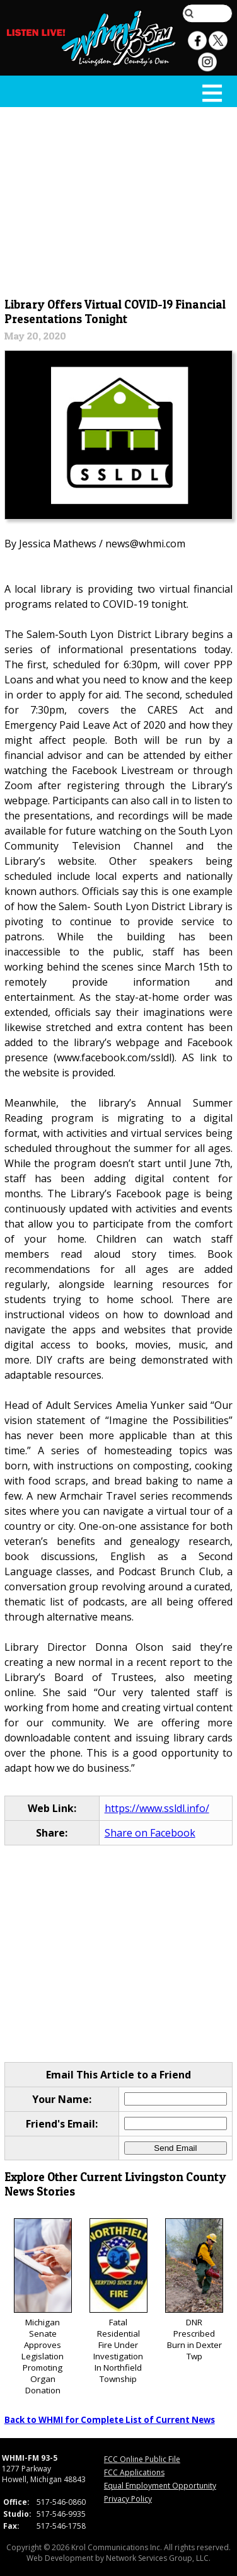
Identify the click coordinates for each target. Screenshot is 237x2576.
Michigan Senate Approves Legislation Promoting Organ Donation (43, 2307)
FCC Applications (134, 2472)
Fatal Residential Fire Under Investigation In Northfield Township (118, 2301)
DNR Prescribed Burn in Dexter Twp (194, 2290)
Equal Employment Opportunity (160, 2485)
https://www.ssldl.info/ (157, 1808)
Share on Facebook (150, 1833)
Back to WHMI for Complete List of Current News (109, 2419)
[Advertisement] (118, 199)
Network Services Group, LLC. (158, 2558)
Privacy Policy (128, 2498)
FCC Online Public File (142, 2459)
